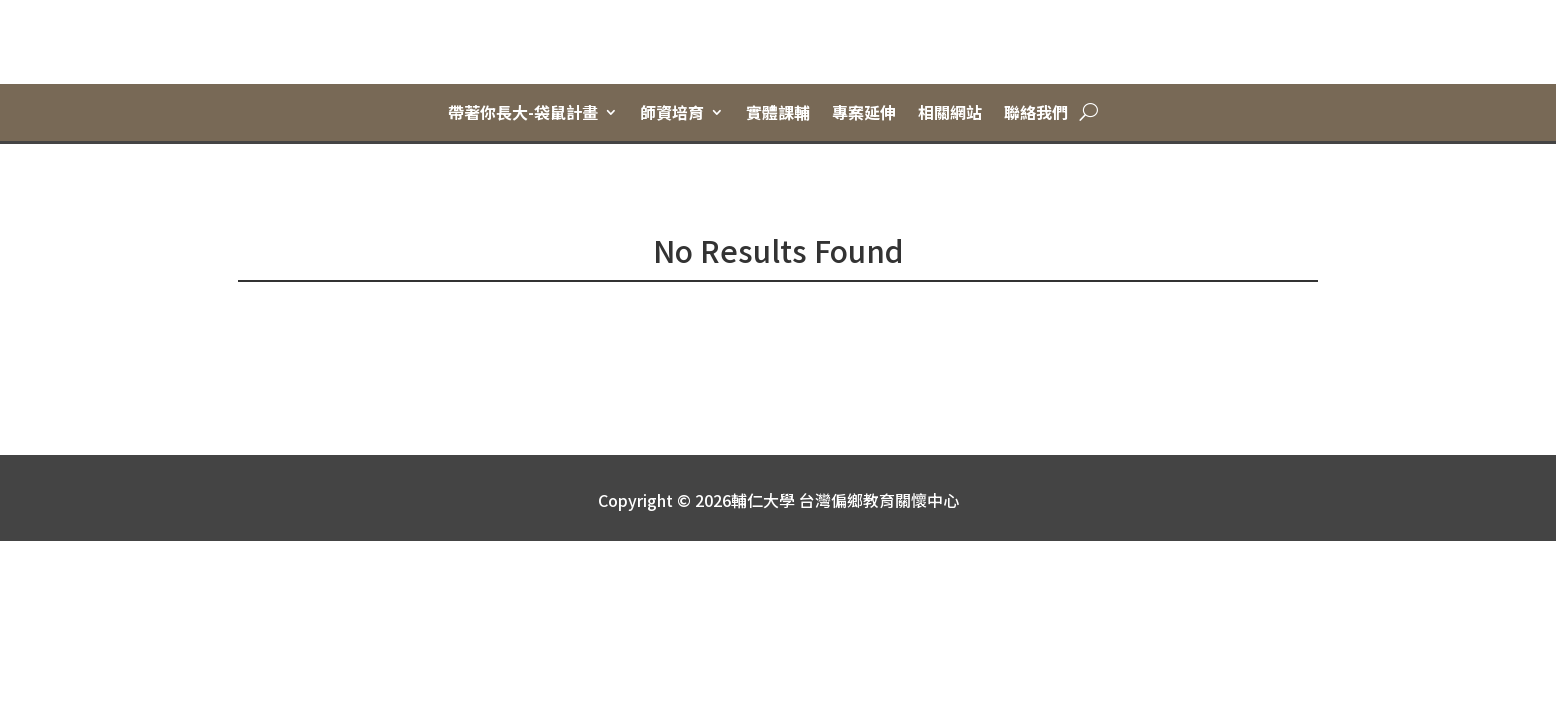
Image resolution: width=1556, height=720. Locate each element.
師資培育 (672, 113)
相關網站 (950, 113)
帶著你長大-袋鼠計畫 (523, 113)
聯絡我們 (1036, 113)
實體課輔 (778, 113)
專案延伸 (864, 113)
